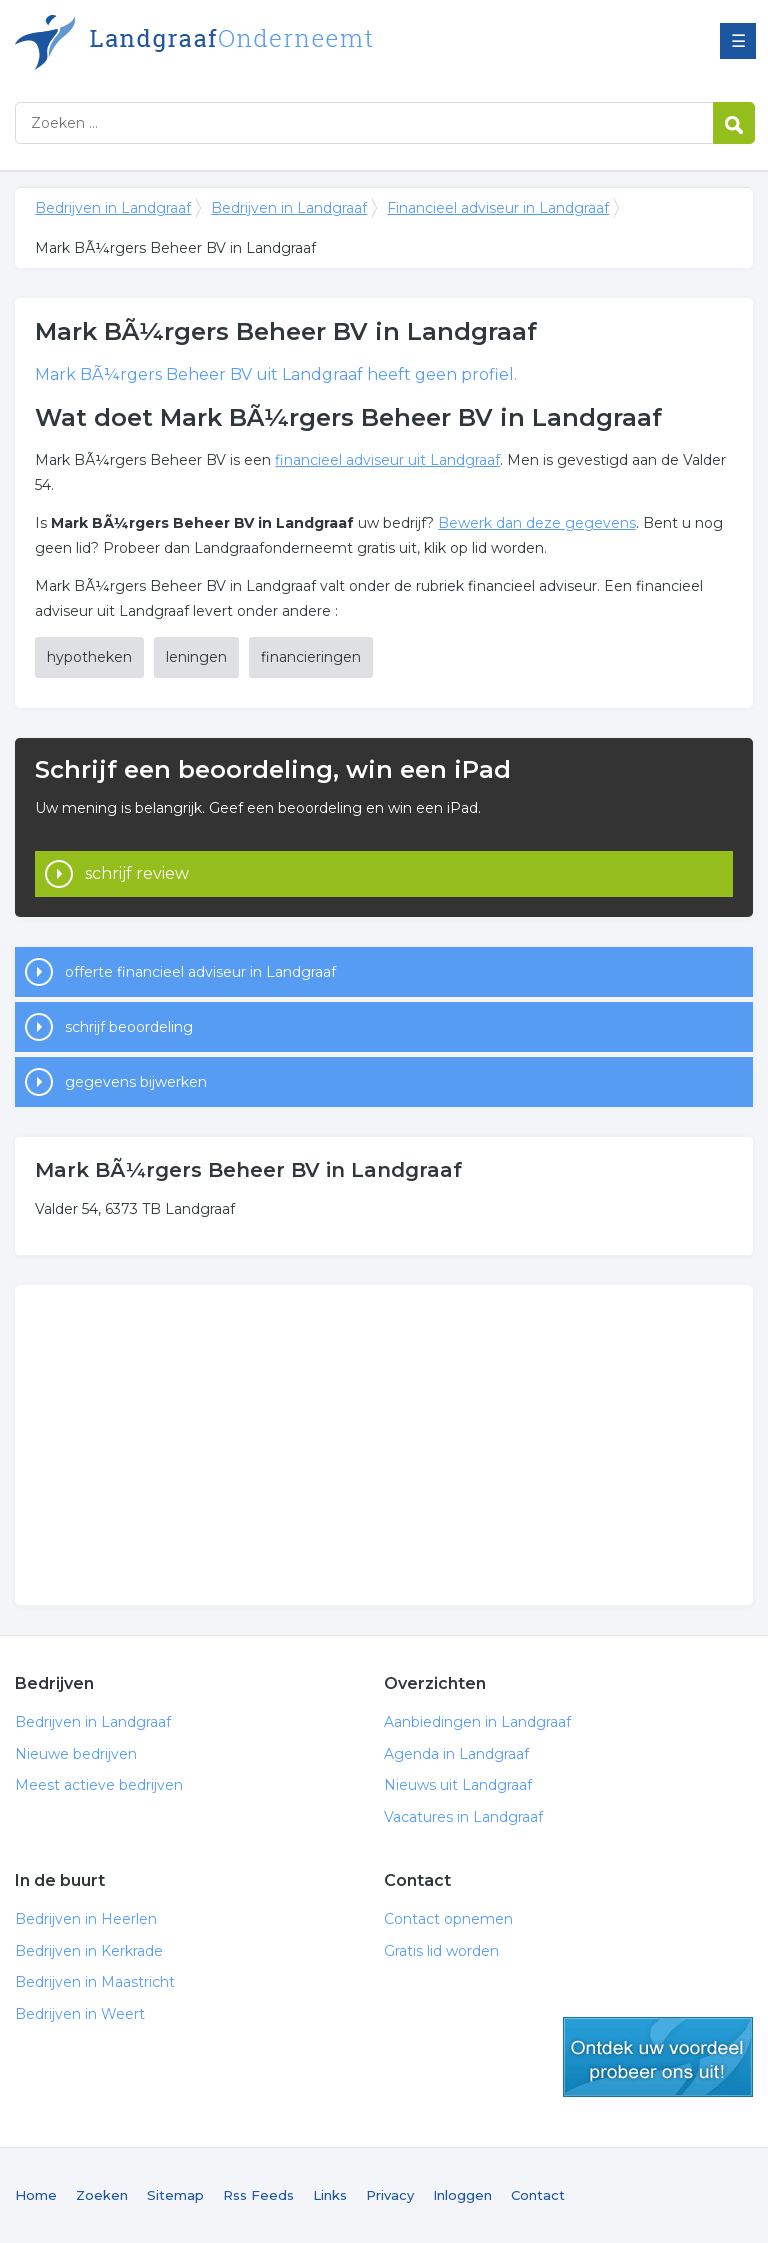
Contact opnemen (448, 1919)
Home (36, 2195)
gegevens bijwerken (136, 1082)
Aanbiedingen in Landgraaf (477, 1722)
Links (330, 2195)
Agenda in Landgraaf (456, 1754)
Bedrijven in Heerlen (86, 1919)
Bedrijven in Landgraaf (265, 42)
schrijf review (137, 873)
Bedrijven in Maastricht (95, 1982)
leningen (196, 657)
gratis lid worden (658, 2057)
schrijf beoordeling (129, 1027)
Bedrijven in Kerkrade (89, 1951)
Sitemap (175, 2195)
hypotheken (89, 657)
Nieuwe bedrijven (76, 1754)
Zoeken (102, 2195)
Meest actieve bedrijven (99, 1785)
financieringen (311, 657)
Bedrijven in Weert (80, 2014)
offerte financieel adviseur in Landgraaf (200, 972)
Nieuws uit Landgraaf (458, 1785)
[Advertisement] (383, 1445)
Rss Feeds (258, 2195)
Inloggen (462, 2195)
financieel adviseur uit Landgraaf (387, 460)
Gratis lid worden (441, 1951)
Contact (538, 2195)
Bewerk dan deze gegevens (537, 523)
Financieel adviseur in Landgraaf (498, 208)
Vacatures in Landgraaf (463, 1817)
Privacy (390, 2195)
